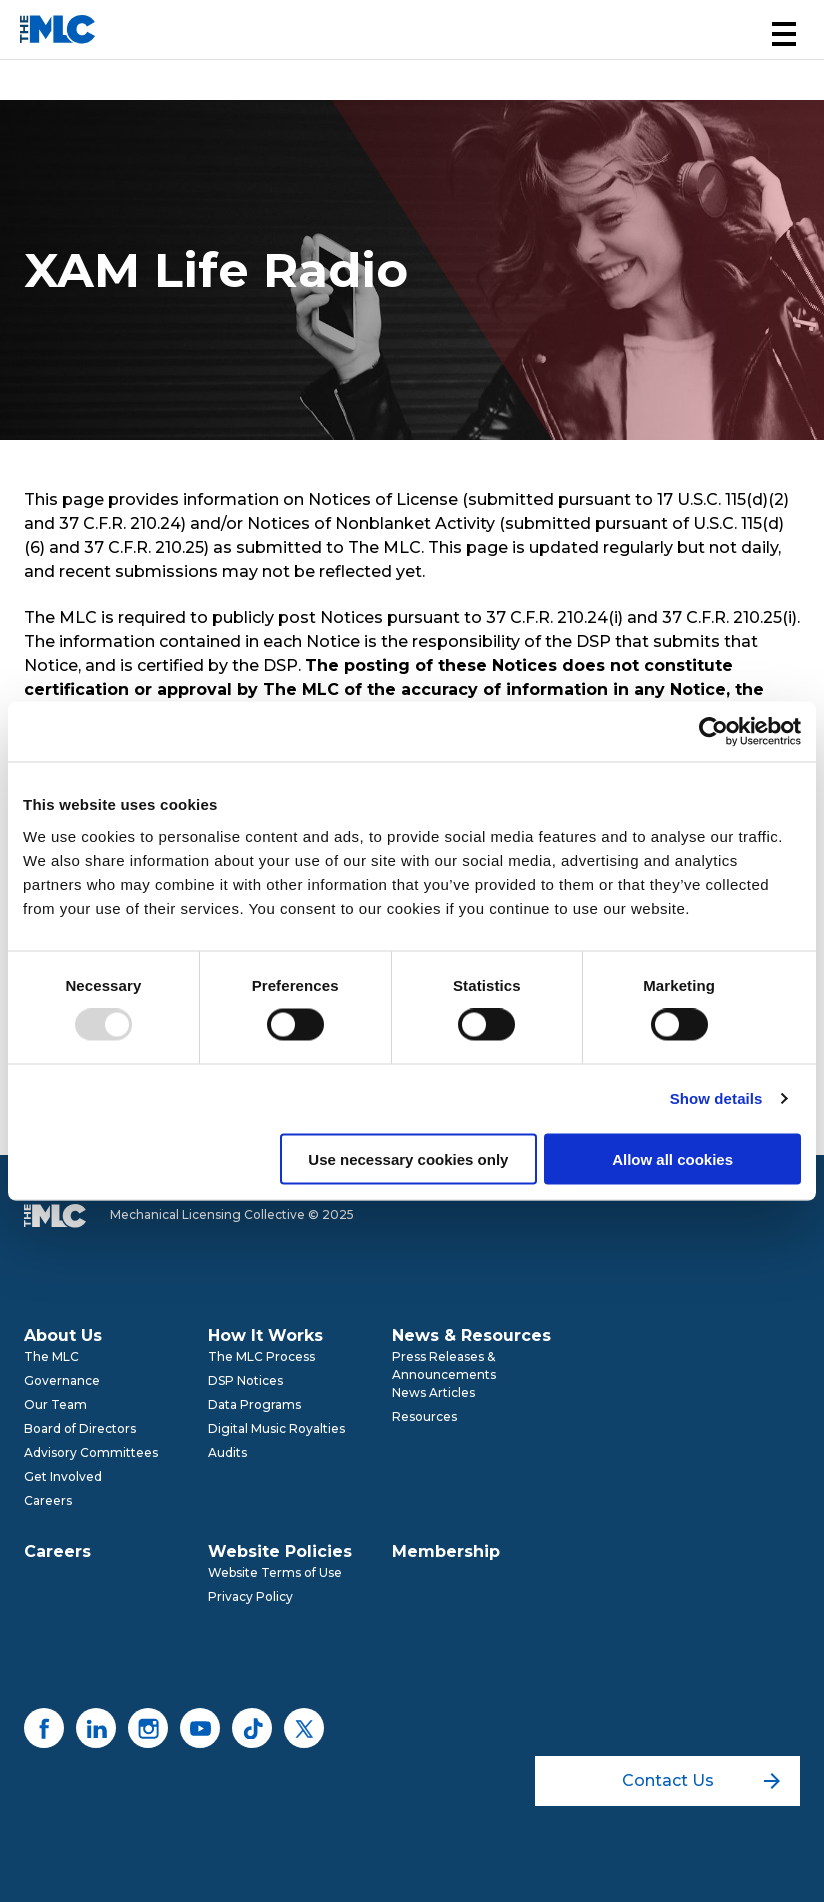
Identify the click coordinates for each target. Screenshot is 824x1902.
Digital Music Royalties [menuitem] (276, 1428)
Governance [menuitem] (62, 1380)
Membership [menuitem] (446, 1551)
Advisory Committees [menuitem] (91, 1452)
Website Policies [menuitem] (280, 1551)
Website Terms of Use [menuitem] (275, 1572)
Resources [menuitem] (424, 1416)
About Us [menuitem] (63, 1335)
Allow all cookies (672, 1158)
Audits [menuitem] (227, 1452)
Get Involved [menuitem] (63, 1476)
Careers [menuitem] (48, 1500)
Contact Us (701, 1780)
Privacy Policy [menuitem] (250, 1596)
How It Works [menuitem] (265, 1335)
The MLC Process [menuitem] (261, 1356)
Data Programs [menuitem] (254, 1404)
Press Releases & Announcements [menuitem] (444, 1365)
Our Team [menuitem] (55, 1404)
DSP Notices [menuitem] (245, 1380)
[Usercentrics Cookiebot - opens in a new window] (713, 732)
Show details (716, 1098)
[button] (784, 34)
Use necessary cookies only (408, 1158)
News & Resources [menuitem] (471, 1335)
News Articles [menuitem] (433, 1392)
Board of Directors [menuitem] (80, 1428)
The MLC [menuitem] (51, 1356)
